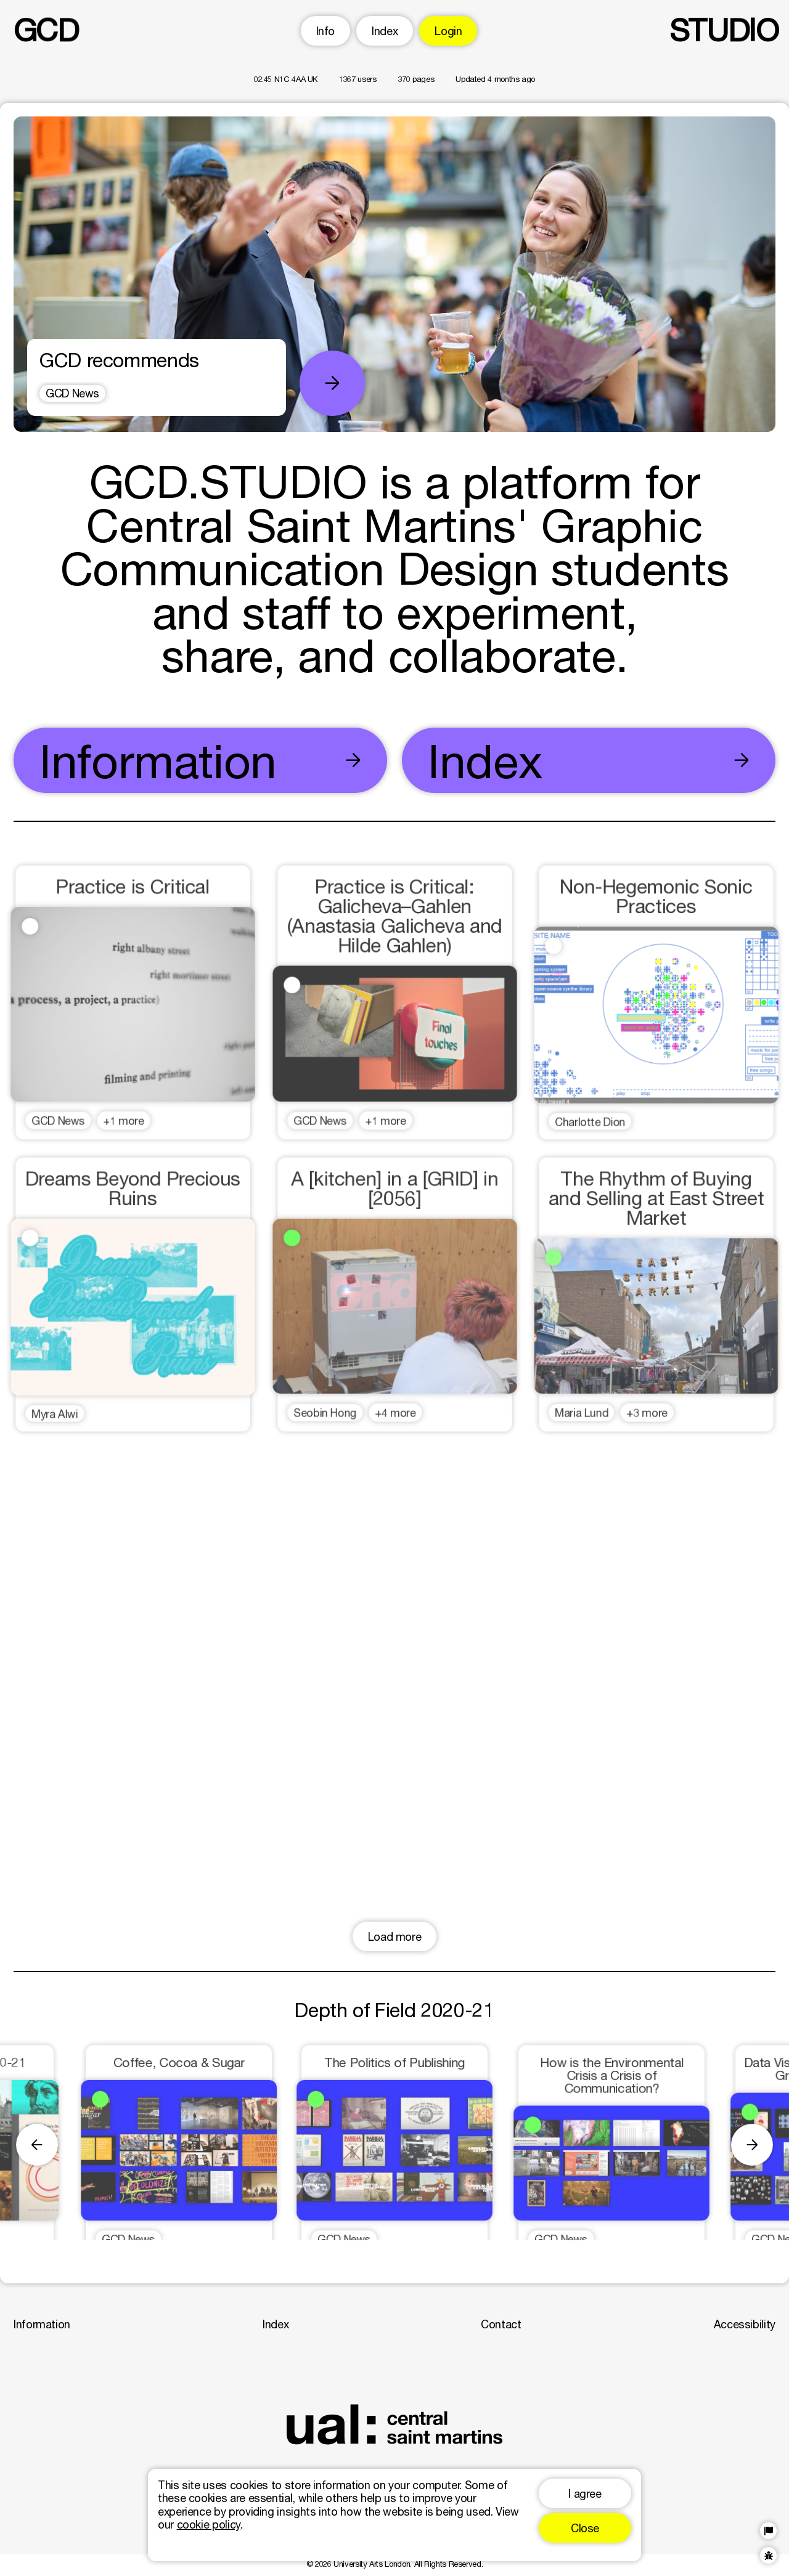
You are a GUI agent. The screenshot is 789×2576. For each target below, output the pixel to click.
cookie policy (208, 2524)
